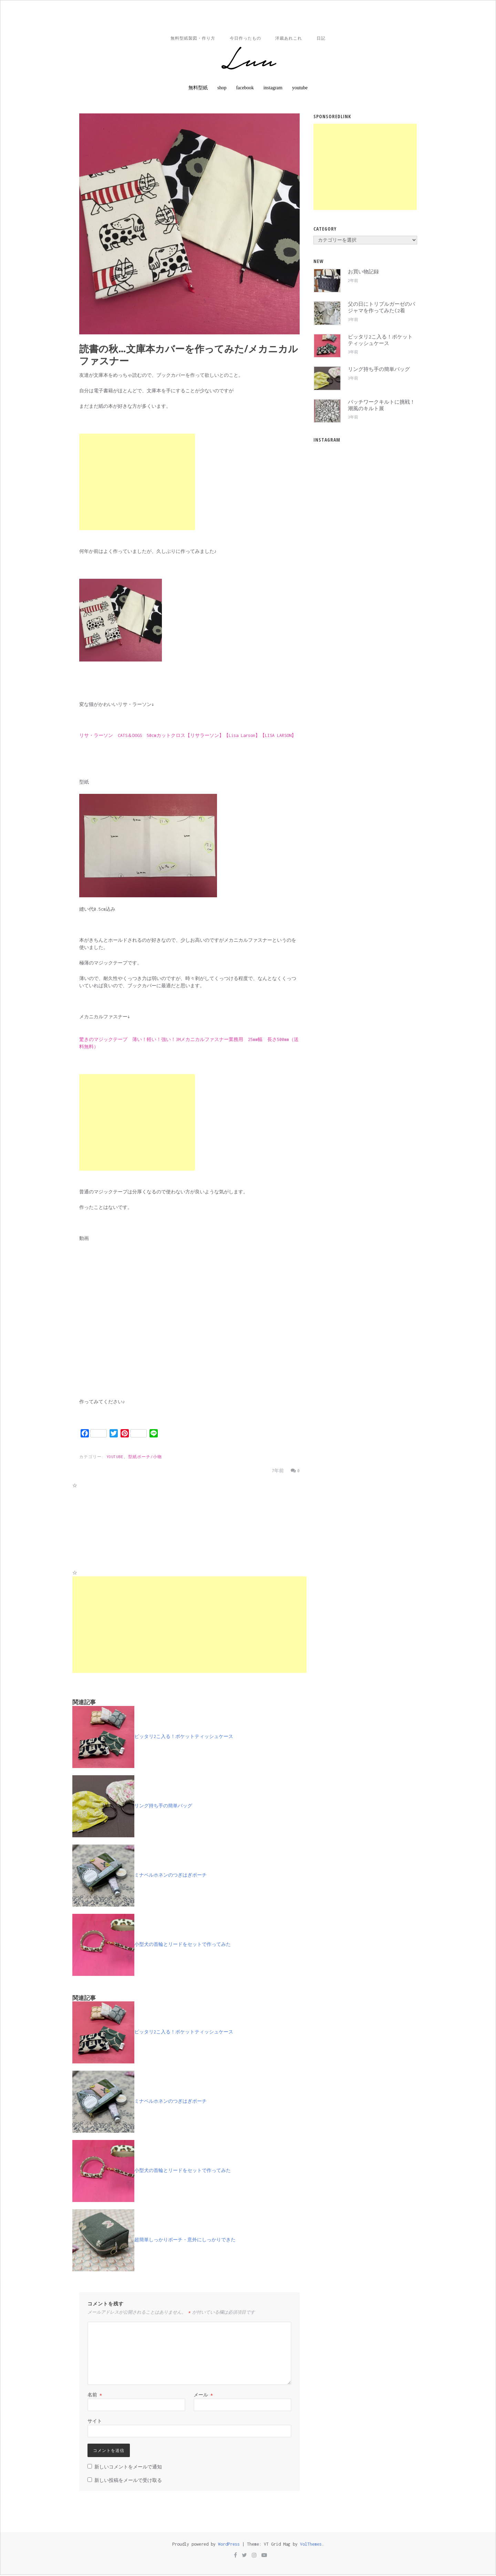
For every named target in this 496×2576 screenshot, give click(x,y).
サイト (94, 2422)
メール (203, 2395)
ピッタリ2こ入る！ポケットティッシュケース (152, 1737)
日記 (323, 39)
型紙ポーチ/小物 (145, 1458)
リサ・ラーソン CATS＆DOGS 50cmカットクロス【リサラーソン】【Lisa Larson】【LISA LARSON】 (187, 736)
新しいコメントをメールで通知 (128, 2468)
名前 (94, 2395)
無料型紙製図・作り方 (190, 39)
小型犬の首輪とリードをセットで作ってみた (151, 1945)
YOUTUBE (114, 1458)
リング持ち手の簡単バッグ (132, 1806)
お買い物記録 (363, 272)
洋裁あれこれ (289, 39)
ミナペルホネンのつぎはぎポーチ (139, 1875)
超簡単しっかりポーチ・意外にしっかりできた (154, 2240)
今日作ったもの (244, 39)
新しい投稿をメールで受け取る (128, 2481)
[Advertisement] (137, 483)
